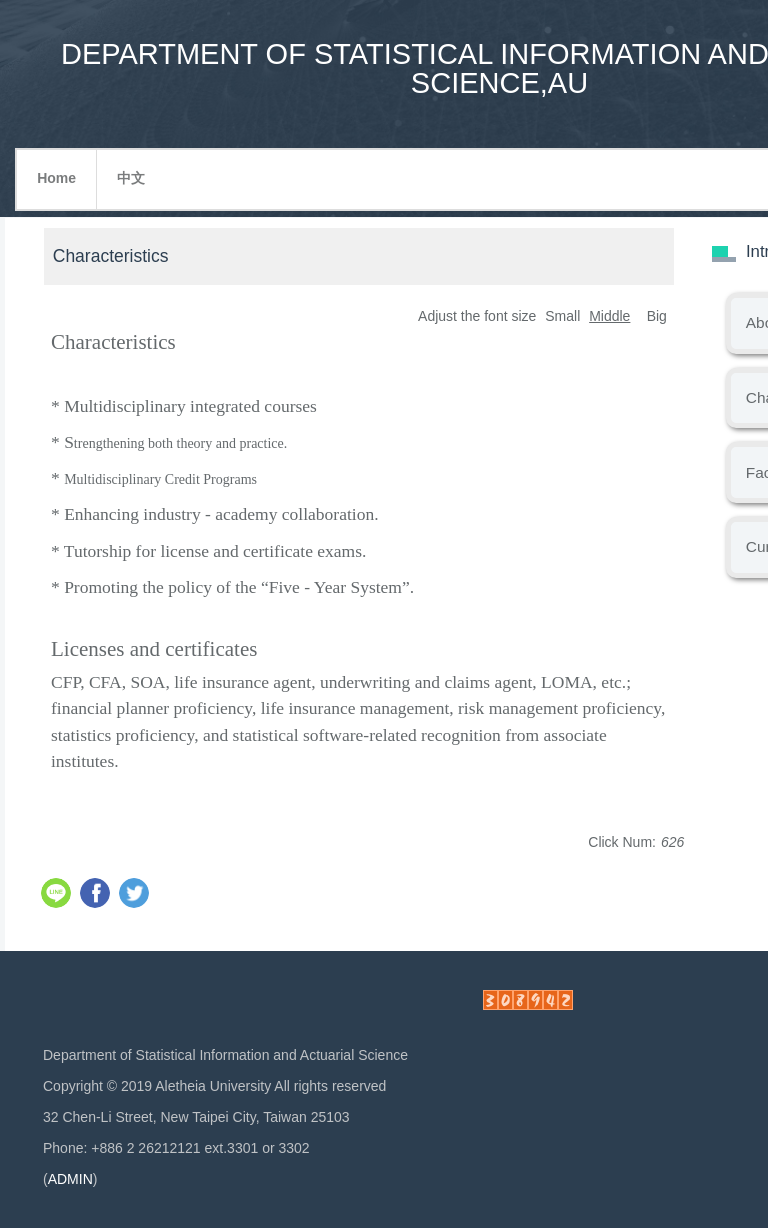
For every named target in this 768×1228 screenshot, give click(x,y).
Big (657, 316)
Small (562, 316)
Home (56, 178)
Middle (609, 316)
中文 (131, 178)
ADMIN (70, 1179)
